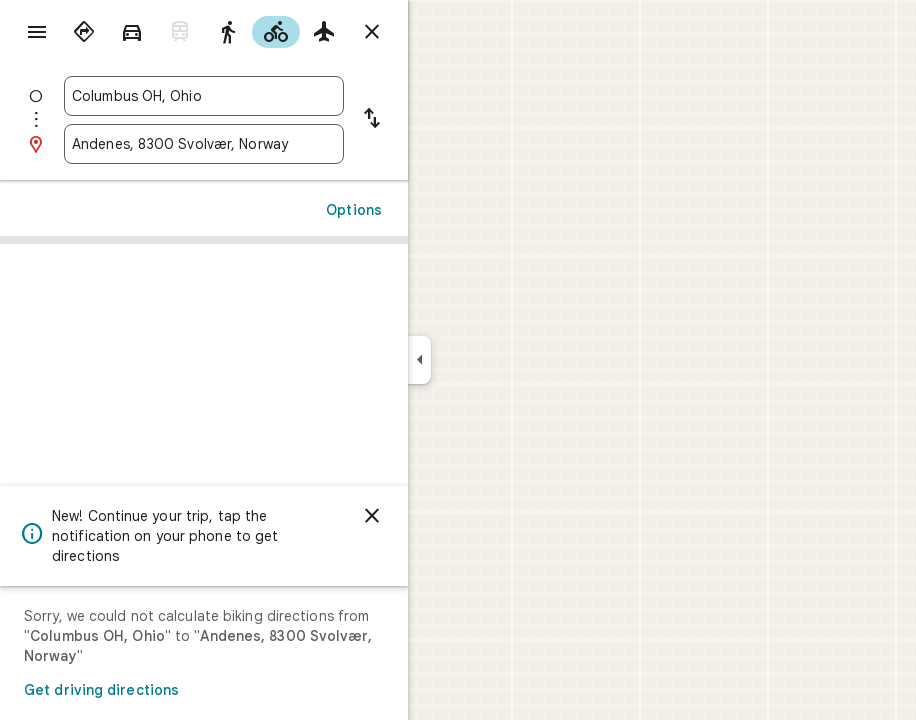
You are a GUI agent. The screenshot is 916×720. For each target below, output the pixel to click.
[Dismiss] (372, 516)
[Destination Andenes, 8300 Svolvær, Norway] (204, 144)
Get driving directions (101, 690)
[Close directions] (372, 32)
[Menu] (37, 32)
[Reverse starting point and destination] (372, 120)
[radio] (84, 32)
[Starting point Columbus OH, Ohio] (204, 96)
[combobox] (204, 96)
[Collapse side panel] (419, 360)
